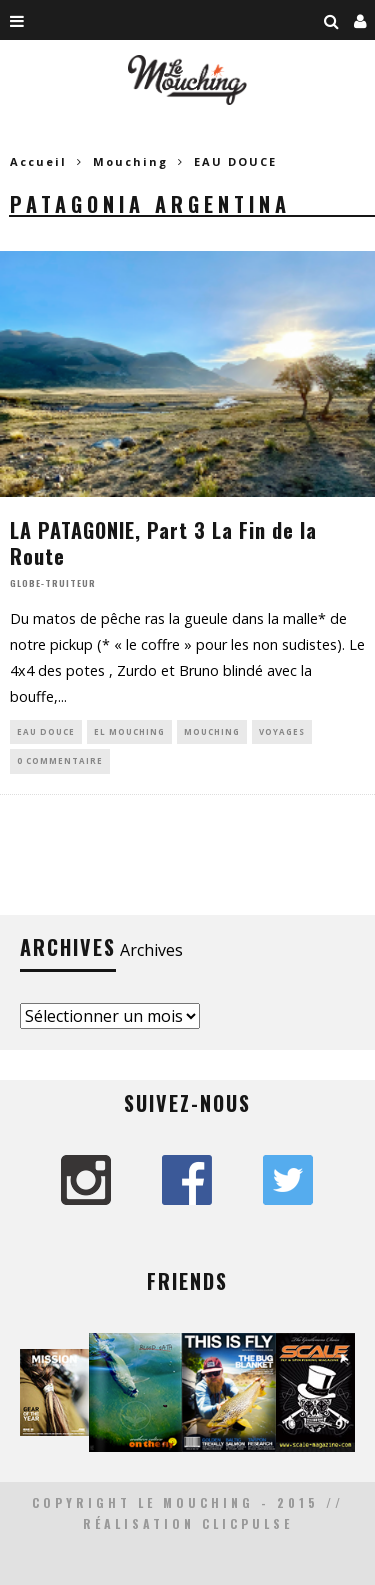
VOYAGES (282, 731)
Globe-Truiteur (53, 583)
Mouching (212, 731)
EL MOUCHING (129, 731)
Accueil (38, 161)
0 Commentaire (60, 760)
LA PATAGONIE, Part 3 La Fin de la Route (163, 543)
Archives (151, 950)
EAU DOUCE (46, 731)
